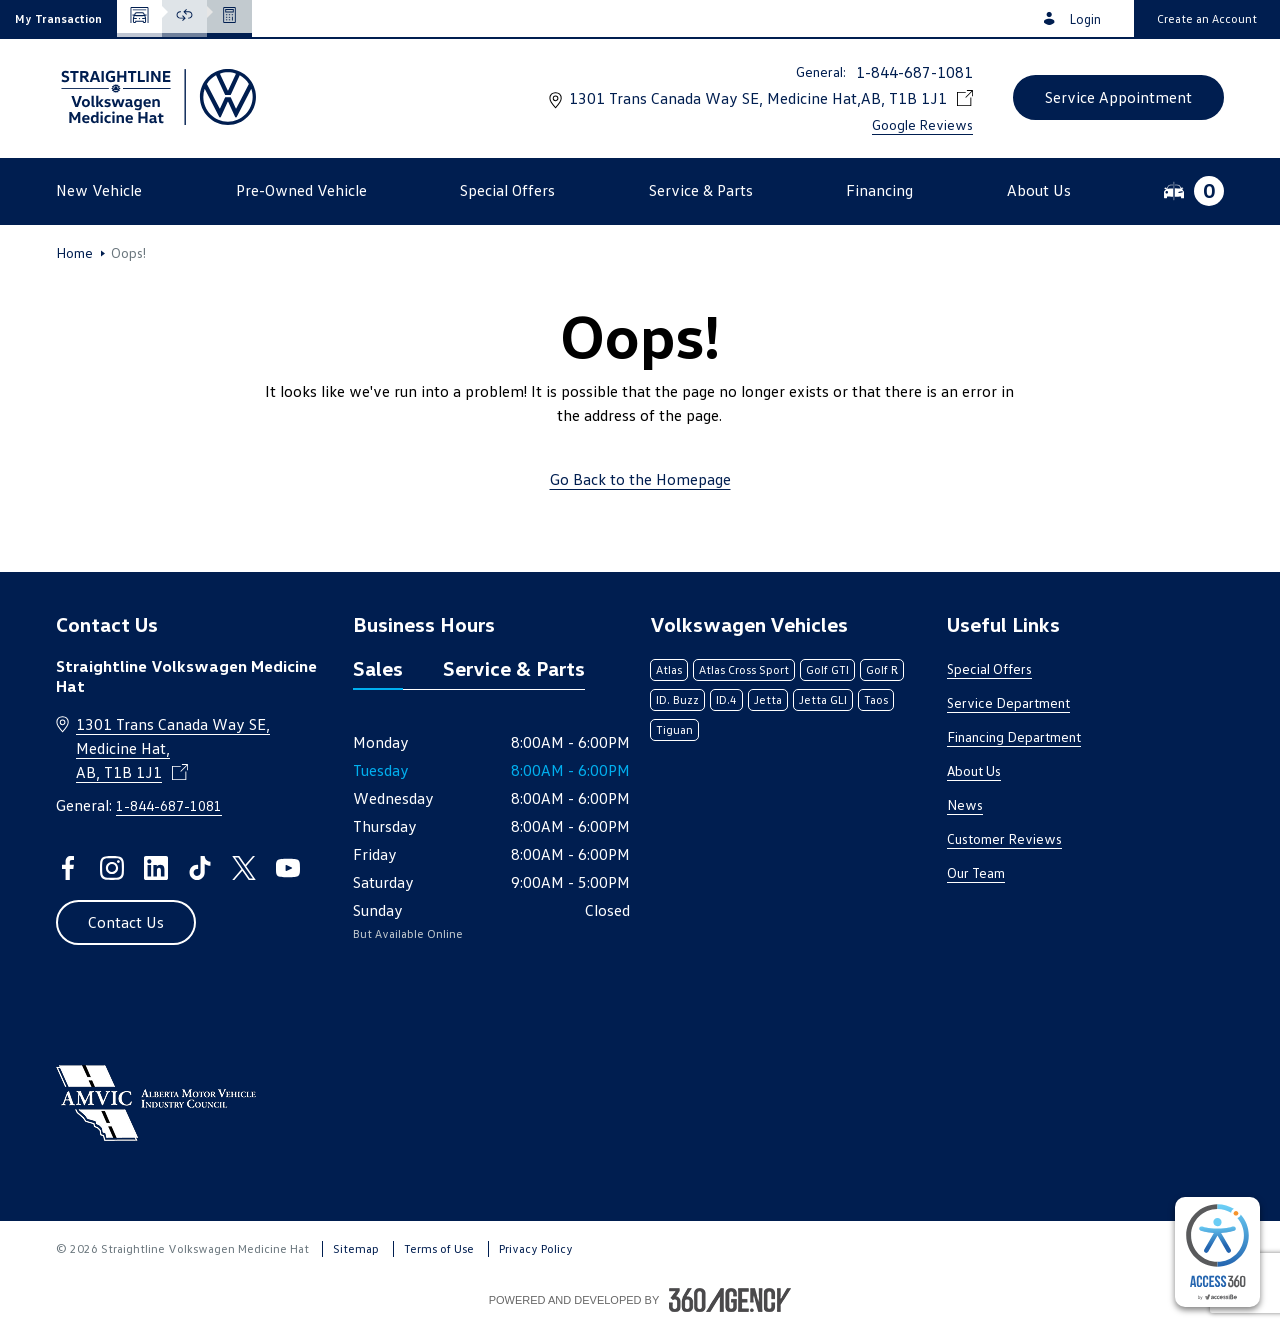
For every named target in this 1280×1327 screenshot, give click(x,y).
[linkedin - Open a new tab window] (156, 868)
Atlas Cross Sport (744, 669)
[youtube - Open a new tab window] (288, 868)
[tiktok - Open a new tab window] (200, 868)
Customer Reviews (1004, 838)
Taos (876, 699)
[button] (58, 18)
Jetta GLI (823, 699)
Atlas (669, 669)
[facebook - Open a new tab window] (68, 868)
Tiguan (674, 729)
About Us (974, 770)
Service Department (1008, 702)
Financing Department (1014, 736)
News (965, 804)
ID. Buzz (677, 699)
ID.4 (726, 699)
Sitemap (356, 1248)
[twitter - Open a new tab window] (244, 868)
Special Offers (989, 668)
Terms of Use (439, 1248)
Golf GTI (827, 669)
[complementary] (1217, 1252)
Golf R (882, 669)
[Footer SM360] (730, 1300)
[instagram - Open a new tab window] (112, 868)
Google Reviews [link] (922, 124)
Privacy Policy (536, 1248)
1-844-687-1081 (914, 72)
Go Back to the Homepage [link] (640, 479)
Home (74, 253)
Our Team (976, 872)
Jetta (768, 699)
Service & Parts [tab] (514, 668)
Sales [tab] (378, 668)
